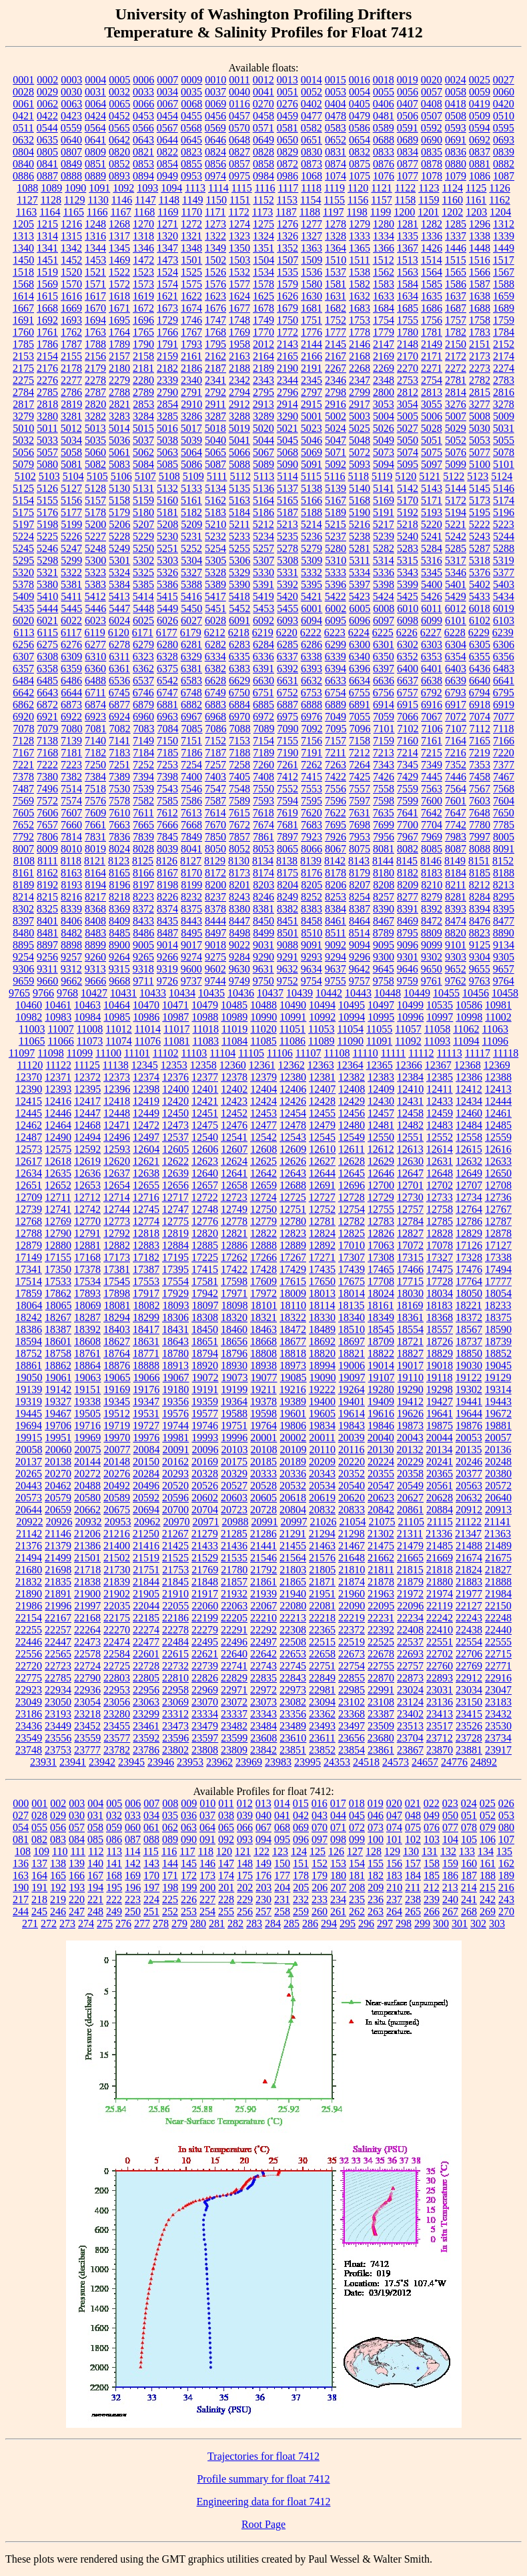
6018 (479, 608)
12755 (381, 1209)
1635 (431, 296)
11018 (205, 1029)
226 (189, 1899)
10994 (351, 1017)
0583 (335, 128)
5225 (47, 536)
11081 (176, 1041)
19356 (175, 1401)
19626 (410, 1413)
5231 (191, 536)
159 (450, 1863)
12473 (175, 1125)
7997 (479, 836)
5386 (167, 584)
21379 (58, 1545)
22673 (351, 1653)
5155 (47, 500)
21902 (116, 1593)
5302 (143, 560)
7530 (119, 788)
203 (263, 1887)
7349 (431, 764)
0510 (503, 115)
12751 (293, 1209)
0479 (359, 115)
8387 (359, 909)
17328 (469, 1257)
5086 (191, 464)
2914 (287, 404)
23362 (322, 1714)
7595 (311, 800)
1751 (311, 320)
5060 (95, 452)
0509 (479, 115)
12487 (28, 1137)
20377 (469, 1473)
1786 (47, 344)
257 (263, 1911)
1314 (47, 236)
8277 (407, 897)
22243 (469, 1617)
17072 (410, 1245)
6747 (167, 692)
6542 (167, 680)
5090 (287, 464)
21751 (146, 1569)
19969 (87, 1437)
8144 (383, 860)
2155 (71, 356)
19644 (469, 1413)
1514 (431, 260)
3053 (383, 404)
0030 (71, 91)
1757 (455, 320)
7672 (239, 824)
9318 (143, 969)
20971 (205, 1521)
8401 (47, 921)
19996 (234, 1437)
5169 (383, 500)
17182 (146, 1257)
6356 (503, 656)
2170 (407, 356)
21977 (469, 1593)
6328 (167, 656)
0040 (239, 91)
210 (394, 1887)
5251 (167, 548)
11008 (90, 1029)
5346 (455, 572)
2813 (431, 392)
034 (151, 1815)
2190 (287, 368)
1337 (455, 236)
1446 (455, 248)
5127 (71, 488)
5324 (119, 572)
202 (245, 1887)
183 (394, 1875)
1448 (479, 248)
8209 (407, 884)
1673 (167, 308)
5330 (263, 572)
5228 (119, 536)
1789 (119, 344)
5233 (239, 536)
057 (77, 1827)
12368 (467, 1065)
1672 (143, 308)
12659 (263, 1185)
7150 (167, 740)
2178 (71, 368)
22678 (381, 1653)
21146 (58, 1533)
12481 (381, 1125)
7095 (336, 728)
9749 (239, 981)
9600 (191, 969)
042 (301, 1815)
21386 (87, 1545)
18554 (410, 1329)
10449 (417, 993)
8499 (263, 933)
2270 (407, 368)
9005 (143, 945)
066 (245, 1827)
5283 (407, 548)
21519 (146, 1557)
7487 (23, 788)
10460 (28, 1005)
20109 (293, 1449)
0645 (191, 140)
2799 (359, 392)
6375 (167, 668)
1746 (191, 320)
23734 (498, 1738)
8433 (143, 921)
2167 (335, 356)
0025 (479, 79)
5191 (383, 512)
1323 (239, 236)
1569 (47, 284)
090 (189, 1839)
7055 (359, 716)
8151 (479, 860)
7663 (119, 824)
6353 (431, 656)
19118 (439, 1377)
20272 (87, 1473)
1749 (263, 320)
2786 (71, 392)
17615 (293, 1281)
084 (77, 1839)
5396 (335, 584)
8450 (263, 921)
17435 (322, 1269)
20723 (234, 1509)
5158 (119, 500)
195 (114, 1887)
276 (123, 1923)
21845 (175, 1581)
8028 (143, 848)
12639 (175, 1173)
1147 (145, 200)
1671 (119, 308)
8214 (23, 897)
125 (318, 1851)
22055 (175, 1605)
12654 (116, 1185)
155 (376, 1863)
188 (488, 1875)
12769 (58, 1221)
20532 (293, 1485)
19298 (439, 1389)
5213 (287, 524)
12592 (87, 1149)
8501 (287, 933)
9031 (263, 945)
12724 (263, 1197)
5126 (47, 488)
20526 (204, 1485)
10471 (175, 1005)
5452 (239, 608)
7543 (167, 788)
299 (422, 1923)
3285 (167, 416)
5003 (359, 416)
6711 (95, 692)
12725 (293, 1197)
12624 (234, 1161)
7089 (264, 728)
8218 (119, 897)
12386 (469, 1077)
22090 (351, 1605)
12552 (439, 1137)
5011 (47, 428)
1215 (47, 224)
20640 (498, 1497)
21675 (498, 1557)
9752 (287, 981)
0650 (287, 140)
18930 (234, 1365)
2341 (215, 380)
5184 (239, 512)
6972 (263, 716)
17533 (58, 1281)
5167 (335, 500)
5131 (143, 488)
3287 (215, 416)
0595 (503, 128)
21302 (381, 1533)
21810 (351, 1569)
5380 (47, 584)
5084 (143, 464)
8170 (191, 872)
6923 (95, 716)
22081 (322, 1605)
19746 (204, 1425)
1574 (167, 284)
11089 (321, 1041)
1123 (428, 188)
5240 (407, 536)
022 (432, 1803)
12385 (439, 1077)
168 (114, 1875)
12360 (232, 1065)
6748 (191, 692)
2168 (359, 356)
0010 (215, 79)
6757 (407, 692)
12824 (322, 1233)
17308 (381, 1257)
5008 (479, 416)
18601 (58, 1341)
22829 (234, 1678)
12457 (381, 1113)
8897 (47, 945)
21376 (28, 1545)
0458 (263, 115)
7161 (431, 740)
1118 (311, 188)
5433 (479, 596)
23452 (87, 1726)
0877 (407, 164)
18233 (497, 1305)
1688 (479, 308)
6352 (407, 656)
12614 (439, 1149)
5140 (359, 488)
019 (376, 1803)
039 (245, 1815)
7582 (143, 800)
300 (441, 1923)
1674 (191, 308)
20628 (439, 1497)
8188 (503, 872)
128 (374, 1851)
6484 (23, 680)
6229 (479, 632)
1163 (26, 212)
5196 (503, 512)
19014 (381, 1365)
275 (105, 1923)
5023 (311, 428)
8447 (239, 921)
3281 (71, 416)
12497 (146, 1137)
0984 (263, 176)
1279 (359, 224)
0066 (143, 103)
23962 (219, 1762)
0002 (47, 79)
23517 (439, 1726)
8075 (359, 848)
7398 (167, 776)
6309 (71, 656)
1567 (503, 272)
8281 (455, 897)
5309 (311, 560)
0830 (311, 152)
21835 (58, 1581)
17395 (175, 1269)
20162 (175, 1461)
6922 (71, 716)
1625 (263, 296)
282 (235, 1923)
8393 (455, 909)
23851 (293, 1750)
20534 (322, 1485)
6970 (239, 716)
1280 (383, 224)
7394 (143, 776)
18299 (146, 1317)
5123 (477, 476)
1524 (167, 272)
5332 (311, 572)
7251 (119, 764)
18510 (351, 1329)
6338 (311, 656)
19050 (29, 1377)
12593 (116, 1149)
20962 (146, 1521)
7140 (95, 740)
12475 (204, 1125)
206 (320, 1887)
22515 (322, 1641)
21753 (175, 1569)
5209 (191, 524)
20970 (176, 1521)
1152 (263, 200)
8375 (191, 909)
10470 (146, 1005)
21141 (497, 1521)
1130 (97, 200)
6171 (142, 632)
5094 (383, 464)
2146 (359, 344)
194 (95, 1887)
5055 (503, 440)
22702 (439, 1653)
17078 (439, 1245)
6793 (455, 692)
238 (413, 1899)
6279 (143, 644)
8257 (383, 897)
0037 (215, 91)
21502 (116, 1557)
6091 (239, 620)
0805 (47, 152)
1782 (455, 332)
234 (338, 1899)
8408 (95, 921)
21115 (440, 1521)
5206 (119, 524)
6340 (359, 656)
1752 (335, 320)
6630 (263, 680)
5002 (335, 416)
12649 (469, 1173)
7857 (239, 836)
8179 (359, 872)
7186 (191, 752)
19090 (323, 1377)
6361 (119, 668)
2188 (239, 368)
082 (39, 1839)
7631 (359, 812)
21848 (204, 1581)
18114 (322, 1305)
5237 (335, 536)
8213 (503, 884)
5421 (311, 596)
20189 (293, 1461)
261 (338, 1911)
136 (21, 1863)
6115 (47, 632)
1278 (335, 224)
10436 (240, 993)
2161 (191, 356)
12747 (175, 1209)
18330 (322, 1317)
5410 (47, 596)
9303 (455, 957)
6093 (287, 620)
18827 (410, 1353)
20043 (410, 1437)
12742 (87, 1209)
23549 (28, 1738)
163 (21, 1875)
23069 (175, 1702)
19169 (116, 1389)
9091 (311, 945)
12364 (350, 1065)
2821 (119, 404)
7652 (23, 824)
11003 (32, 1029)
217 (21, 1899)
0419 (479, 103)
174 (226, 1875)
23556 (58, 1738)
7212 (359, 752)
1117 (288, 188)
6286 (311, 644)
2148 (407, 344)
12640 (204, 1173)
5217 (383, 524)
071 (338, 1827)
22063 (234, 1605)
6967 (191, 716)
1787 (71, 344)
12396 (116, 1089)
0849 (71, 164)
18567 (469, 1329)
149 (263, 1863)
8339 (71, 909)
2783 (503, 380)
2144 (311, 344)
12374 (146, 1077)
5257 (263, 548)
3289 (263, 416)
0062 (47, 103)
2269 (383, 368)
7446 (455, 776)
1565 (455, 272)
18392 (87, 1329)
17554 (175, 1281)
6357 (23, 668)
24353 (337, 1762)
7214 (407, 752)
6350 (383, 656)
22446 (28, 1641)
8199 (191, 884)
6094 (311, 620)
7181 (71, 752)
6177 (166, 632)
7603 (479, 800)
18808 (263, 1353)
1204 (500, 212)
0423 (71, 115)
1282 (431, 224)
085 (95, 1839)
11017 (176, 1029)
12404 (263, 1089)
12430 (381, 1101)
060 (133, 1827)
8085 (431, 848)
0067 (167, 103)
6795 (503, 692)
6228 (455, 632)
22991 (381, 1690)
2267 (335, 368)
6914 (383, 704)
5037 (143, 440)
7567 (479, 788)
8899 (95, 945)
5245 (23, 548)
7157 (335, 740)
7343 (383, 764)
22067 (263, 1605)
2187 (215, 368)
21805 (322, 1569)
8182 (407, 872)
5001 (311, 416)
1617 (95, 296)
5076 (455, 452)
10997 (439, 1017)
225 (170, 1899)
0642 (119, 140)
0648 (239, 140)
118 (205, 1851)
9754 (311, 981)
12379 (263, 1077)
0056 (407, 91)
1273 (215, 224)
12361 (262, 1065)
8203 (263, 884)
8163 (71, 872)
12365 (379, 1065)
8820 (455, 933)
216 (506, 1887)
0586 (359, 128)
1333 (359, 236)
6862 (23, 704)
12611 (351, 1149)
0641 (95, 140)
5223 (503, 524)
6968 (215, 716)
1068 (311, 176)
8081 (383, 848)
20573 (28, 1497)
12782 (351, 1221)
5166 (311, 500)
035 (170, 1815)
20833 (351, 1509)
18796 (234, 1353)
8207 (359, 884)
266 (432, 1911)
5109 (193, 476)
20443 (28, 1485)
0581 (287, 128)
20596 (175, 1497)
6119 (94, 632)
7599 (407, 800)
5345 (431, 572)
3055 (431, 404)
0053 (335, 91)
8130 (238, 860)
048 (413, 1815)
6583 (191, 680)
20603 (234, 1497)
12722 (204, 1197)
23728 (469, 1738)
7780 (479, 824)
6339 (335, 656)
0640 (71, 140)
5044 (263, 440)
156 (394, 1863)
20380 (498, 1473)
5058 (71, 452)
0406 (383, 103)
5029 (455, 428)
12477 (263, 1125)
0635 (47, 140)
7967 (407, 836)
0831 (335, 152)
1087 (503, 176)
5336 (383, 572)
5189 (335, 512)
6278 (119, 644)
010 (207, 1803)
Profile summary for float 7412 (263, 2479)
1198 (356, 212)
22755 (381, 1665)
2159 (167, 356)
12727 (322, 1197)
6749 (215, 692)
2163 (239, 356)
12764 (469, 1209)
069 (301, 1827)
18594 (28, 1341)
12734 (469, 1197)
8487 (167, 933)
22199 (204, 1617)
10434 (182, 993)
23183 (498, 1702)
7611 (143, 812)
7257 (215, 764)
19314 (498, 1389)
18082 (146, 1305)
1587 (479, 284)
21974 (439, 1593)
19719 (116, 1425)
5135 (239, 488)
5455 (287, 608)
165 (58, 1875)
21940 (293, 1593)
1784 (503, 332)
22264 (87, 1629)
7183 (119, 752)
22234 (410, 1617)
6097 (383, 620)
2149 (431, 344)
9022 (239, 945)
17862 (58, 1293)
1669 (71, 308)
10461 (58, 1005)
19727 (146, 1425)
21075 (381, 1521)
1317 (119, 236)
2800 (383, 392)
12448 (116, 1113)
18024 (381, 1293)
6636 (383, 680)
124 (299, 1851)
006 (133, 1803)
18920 (204, 1365)
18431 (175, 1329)
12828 (439, 1233)
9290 (263, 957)
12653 (87, 1185)
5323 (95, 572)
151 (301, 1863)
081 (21, 1839)
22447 (58, 1641)
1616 (71, 296)
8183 (431, 872)
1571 (95, 284)
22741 (234, 1665)
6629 (239, 680)
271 (30, 1923)
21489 (498, 1545)
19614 (351, 1413)
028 (39, 1815)
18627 (116, 1341)
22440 (498, 1629)
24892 (483, 1762)
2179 (95, 368)
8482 (71, 933)
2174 (503, 356)
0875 (359, 164)
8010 (71, 848)
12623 (204, 1161)
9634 (311, 969)
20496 (146, 1485)
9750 (263, 981)
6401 (431, 668)
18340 (351, 1317)
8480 (23, 933)
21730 (116, 1569)
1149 (192, 200)
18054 (498, 1293)
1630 (311, 296)
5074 (407, 452)
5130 (119, 488)
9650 (431, 969)
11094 (466, 1041)
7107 (456, 728)
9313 (95, 969)
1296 (479, 224)
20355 (381, 1473)
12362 (291, 1065)
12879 (28, 1245)
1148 (169, 200)
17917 (146, 1293)
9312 (71, 969)
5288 (503, 548)
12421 (204, 1101)
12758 (439, 1209)
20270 (58, 1473)
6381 (191, 668)
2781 (455, 380)
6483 (503, 668)
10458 (505, 993)
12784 (410, 1221)
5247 (71, 548)
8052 (239, 848)
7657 (47, 824)
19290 (410, 1389)
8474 (455, 921)
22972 (263, 1690)
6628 (215, 680)
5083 (119, 464)
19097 (352, 1377)
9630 (239, 969)
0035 (191, 91)
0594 (479, 128)
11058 (437, 1029)
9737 (191, 981)
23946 (160, 1762)
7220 (503, 752)
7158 (359, 740)
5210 (215, 524)
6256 (23, 644)
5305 (215, 560)
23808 (204, 1750)
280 (198, 1923)
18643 (175, 1341)
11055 (379, 1029)
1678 (263, 308)
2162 (215, 356)
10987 (175, 1017)
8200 (215, 884)
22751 (322, 1665)
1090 (75, 188)
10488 (263, 1005)
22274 (146, 1629)
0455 (191, 115)
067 (263, 1827)
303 (497, 1923)
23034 (469, 1690)
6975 (287, 716)
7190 (287, 752)
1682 (335, 308)
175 (245, 1875)
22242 (439, 1617)
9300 (383, 957)
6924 (119, 716)
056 (58, 1827)
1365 (359, 248)
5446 (95, 608)
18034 (439, 1293)
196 (133, 1887)
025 (488, 1803)
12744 (116, 1209)
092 (226, 1839)
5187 (287, 512)
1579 (287, 284)
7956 (383, 836)
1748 (239, 320)
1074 (335, 176)
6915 (407, 704)
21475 (381, 1545)
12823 (293, 1233)
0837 (479, 152)
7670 (215, 824)
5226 (71, 536)
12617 (28, 1161)
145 (189, 1863)
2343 (263, 380)
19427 (439, 1401)
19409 (381, 1401)
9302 (431, 957)
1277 (311, 224)
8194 (95, 884)
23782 (116, 1750)
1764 (119, 332)
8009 (47, 848)
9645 (383, 969)
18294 (116, 1317)
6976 (311, 716)
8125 (142, 860)
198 (170, 1887)
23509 (381, 1726)
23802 (175, 1750)
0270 (263, 103)
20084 (146, 1449)
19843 (351, 1425)
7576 (95, 800)
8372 (143, 909)
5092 (335, 464)
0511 (23, 128)
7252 (143, 764)
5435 (23, 608)
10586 (469, 1005)
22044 (146, 1605)
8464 (359, 921)
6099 (431, 620)
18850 (469, 1353)
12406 (293, 1089)
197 (151, 1887)
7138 (47, 740)
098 (338, 1839)
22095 (381, 1605)
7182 (95, 752)
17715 (410, 1281)
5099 (455, 464)
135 (504, 1851)
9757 (359, 981)
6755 (359, 692)
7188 (239, 752)
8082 (407, 848)
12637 (116, 1173)
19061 (58, 1377)
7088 (240, 728)
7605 (23, 812)
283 (254, 1923)
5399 (407, 584)
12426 (293, 1101)
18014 (351, 1293)
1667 (23, 308)
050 (450, 1815)
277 (142, 1923)
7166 (503, 740)
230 (263, 1899)
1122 (405, 188)
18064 (29, 1305)
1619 (143, 296)
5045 (287, 440)
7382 (71, 776)
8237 (215, 897)
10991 (293, 1017)
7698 (359, 824)
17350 (58, 1269)
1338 (479, 236)
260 (320, 1911)
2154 (47, 356)
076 (432, 1827)
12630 (410, 1161)
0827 (239, 152)
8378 (215, 909)
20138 (58, 1461)
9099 (431, 945)
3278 (503, 404)
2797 (311, 392)
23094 (322, 1702)
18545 (381, 1329)
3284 (143, 416)
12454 (293, 1113)
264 (394, 1911)
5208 (167, 524)
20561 (439, 1485)
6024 (119, 620)
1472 (143, 260)
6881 (167, 704)
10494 (322, 1005)
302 (478, 1923)
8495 (191, 933)
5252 (191, 548)
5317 (455, 560)
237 (394, 1899)
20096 (205, 1449)
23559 (87, 1738)
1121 (381, 188)
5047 (335, 440)
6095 (335, 620)
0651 (311, 140)
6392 (287, 668)
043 (320, 1815)
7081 (96, 728)
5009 (503, 416)
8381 (263, 909)
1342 (71, 248)
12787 (498, 1221)
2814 (455, 392)
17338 (498, 1257)
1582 (359, 284)
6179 (190, 632)
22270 (116, 1629)
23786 (146, 1750)
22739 (204, 1665)
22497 (263, 1641)
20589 (116, 1497)
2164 (263, 356)
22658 (322, 1653)
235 (357, 1899)
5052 (455, 440)
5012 (71, 428)
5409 (23, 596)
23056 (116, 1702)
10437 (270, 993)
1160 (452, 200)
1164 (49, 212)
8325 (47, 909)
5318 (479, 560)
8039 (167, 848)
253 (189, 1911)
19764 (263, 1425)
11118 (505, 1053)
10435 (211, 993)
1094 (171, 188)
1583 (383, 284)
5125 (23, 488)
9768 (67, 993)
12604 (146, 1149)
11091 (379, 1041)
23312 (175, 1714)
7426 (383, 776)
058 (95, 1827)
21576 (322, 1557)
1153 (287, 200)
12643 (293, 1173)
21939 (263, 1593)
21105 (411, 1521)
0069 (215, 103)
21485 (439, 1545)
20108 (264, 1449)
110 (59, 1851)
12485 (498, 1125)
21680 (28, 1569)
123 (280, 1851)
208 (357, 1887)
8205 (311, 884)
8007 (23, 848)
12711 (58, 1197)
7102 (408, 728)
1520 (71, 272)
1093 (147, 188)
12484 (469, 1125)
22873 (410, 1678)
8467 (383, 921)
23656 (351, 1738)
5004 (383, 416)
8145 (407, 860)
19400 (322, 1401)
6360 (95, 668)
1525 (191, 272)
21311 (410, 1533)
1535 (287, 272)
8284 (479, 897)
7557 (359, 788)
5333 (335, 572)
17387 (146, 1269)
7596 (335, 800)
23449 (58, 1726)
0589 (383, 128)
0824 (215, 152)
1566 (479, 272)
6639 (455, 680)
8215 (47, 897)
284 (273, 1923)
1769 (239, 332)
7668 (191, 824)
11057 (408, 1029)
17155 (58, 1257)
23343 (263, 1714)
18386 (28, 1329)
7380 (47, 776)
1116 (265, 188)
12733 (439, 1197)
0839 (503, 152)
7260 (263, 764)
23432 (498, 1714)
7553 (311, 788)
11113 (449, 1053)
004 (95, 1803)
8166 (143, 872)
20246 (469, 1461)
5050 (407, 440)
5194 (455, 512)
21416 (146, 1545)
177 (282, 1875)
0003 (71, 79)
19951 (58, 1437)
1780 (407, 332)
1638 (479, 296)
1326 (287, 236)
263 (376, 1911)
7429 (407, 776)
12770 (87, 1221)
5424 (383, 596)
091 (207, 1839)
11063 (495, 1029)
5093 (359, 464)
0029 (47, 91)
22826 (204, 1678)
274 (86, 1923)
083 (58, 1839)
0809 (95, 152)
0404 (335, 103)
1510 (335, 260)
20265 (28, 1473)
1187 (286, 212)
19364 (234, 1401)
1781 (431, 332)
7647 (455, 812)
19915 (28, 1437)
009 (189, 1803)
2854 (167, 404)
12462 (28, 1125)
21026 (323, 1521)
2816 (503, 392)
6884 (239, 704)
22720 (28, 1665)
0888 (71, 176)
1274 (239, 224)
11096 (495, 1041)
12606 (204, 1149)
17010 (351, 1245)
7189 (263, 752)
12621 (146, 1161)
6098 (407, 620)
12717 (175, 1197)
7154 (263, 740)
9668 (119, 981)
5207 (143, 524)
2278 (95, 380)
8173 (239, 872)
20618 (293, 1497)
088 (151, 1839)
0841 (47, 164)
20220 (351, 1461)
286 (310, 1923)
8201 (239, 884)
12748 (204, 1209)
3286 (191, 416)
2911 (215, 404)
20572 (498, 1485)
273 (67, 1923)
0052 (311, 91)
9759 (407, 981)
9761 (431, 981)
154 (357, 1863)
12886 (234, 1245)
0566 (143, 128)
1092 (123, 188)
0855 (191, 164)
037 (207, 1815)
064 (207, 1827)
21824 (469, 1569)
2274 (503, 368)
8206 (335, 884)
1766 (167, 332)
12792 (116, 1233)
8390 (383, 909)
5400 (431, 584)
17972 (263, 1293)
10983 (58, 1017)
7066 (407, 716)
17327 (439, 1257)
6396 (359, 668)
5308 (287, 560)
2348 (383, 380)
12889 (293, 1245)
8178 (335, 872)
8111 (47, 860)
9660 (47, 981)
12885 (204, 1245)
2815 (479, 392)
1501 (191, 260)
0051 (287, 91)
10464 (116, 1005)
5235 (287, 536)
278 (161, 1923)
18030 (410, 1293)
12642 (263, 1173)
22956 (146, 1690)
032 (114, 1815)
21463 (322, 1545)
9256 (47, 957)
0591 (407, 128)
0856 (215, 164)
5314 (383, 560)
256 (245, 1911)
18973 (293, 1365)
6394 (335, 668)
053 (506, 1815)
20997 (293, 1521)
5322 (71, 572)
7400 (191, 776)
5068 (287, 452)
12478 (293, 1125)
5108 (169, 476)
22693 (410, 1653)
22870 (381, 1678)
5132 (167, 488)
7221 (23, 764)
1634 (407, 296)
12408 (351, 1089)
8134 (263, 860)
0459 (287, 115)
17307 (351, 1257)
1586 (455, 284)
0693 (503, 140)
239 (432, 1899)
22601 (146, 1653)
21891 (58, 1593)
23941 (72, 1762)
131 (430, 1851)
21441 (263, 1545)
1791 (167, 344)
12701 (410, 1185)
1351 (263, 248)
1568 (23, 284)
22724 (87, 1665)
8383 (311, 909)
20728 (263, 1509)
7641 (407, 812)
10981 (498, 1005)
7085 (192, 728)
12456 (351, 1113)
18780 (175, 1353)
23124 (410, 1702)
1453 (95, 260)
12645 (351, 1173)
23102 (351, 1702)
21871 (322, 1581)
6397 (383, 668)
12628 (351, 1161)
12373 (116, 1077)
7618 (263, 812)
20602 (204, 1497)
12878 (498, 1233)
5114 (287, 476)
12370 (28, 1077)
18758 (58, 1353)
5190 (359, 512)
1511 (359, 260)
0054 (359, 91)
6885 (263, 704)
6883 (215, 704)
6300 (359, 644)
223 (133, 1899)
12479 (322, 1125)
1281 (407, 224)
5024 (335, 428)
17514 (28, 1281)
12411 (439, 1089)
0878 (431, 164)
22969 (204, 1690)
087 (133, 1839)
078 (469, 1827)
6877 (119, 704)
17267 (293, 1257)
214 (469, 1887)
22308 (293, 1629)
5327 (191, 572)
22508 (293, 1641)
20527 (234, 1485)
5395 (311, 584)
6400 (407, 668)
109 (41, 1851)
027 (21, 1815)
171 (170, 1875)
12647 (410, 1173)
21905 (146, 1593)
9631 (263, 969)
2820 (95, 404)
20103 (234, 1449)
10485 (234, 1005)
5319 (503, 560)
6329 (191, 656)
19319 (28, 1401)
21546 (263, 1557)
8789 (383, 933)
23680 (381, 1738)
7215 (431, 752)
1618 (119, 296)
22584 (116, 1653)
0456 (215, 115)
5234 (263, 536)
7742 (455, 824)
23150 (469, 1702)
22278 (175, 1629)
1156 (358, 200)
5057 (47, 452)
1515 (455, 260)
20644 (28, 1509)
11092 (408, 1041)
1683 (359, 308)
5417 (215, 596)
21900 (87, 1593)
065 (226, 1827)
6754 (335, 692)
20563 (469, 1485)
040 (263, 1815)
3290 (287, 416)
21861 (263, 1581)
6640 (479, 680)
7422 (335, 776)
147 (226, 1863)
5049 (383, 440)
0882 (503, 164)
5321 (47, 572)
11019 (234, 1029)
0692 (479, 140)
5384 (119, 584)
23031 (439, 1690)
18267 (58, 1317)
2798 (335, 392)
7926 (335, 836)
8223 (143, 897)
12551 (410, 1137)
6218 (238, 632)
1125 (476, 188)
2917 (359, 404)
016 (320, 1803)
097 (320, 1839)
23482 (234, 1726)
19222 (322, 1389)
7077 (503, 716)
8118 (71, 860)
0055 (383, 91)
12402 (234, 1089)
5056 (23, 452)
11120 (30, 1065)
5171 (431, 500)
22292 (263, 1629)
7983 (455, 836)
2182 (167, 368)
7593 (263, 800)
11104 (222, 1053)
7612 (167, 812)
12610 (322, 1149)
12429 (351, 1101)
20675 (116, 1509)
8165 (119, 872)
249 (114, 1911)
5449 (167, 608)
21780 (234, 1569)
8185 (479, 872)
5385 (143, 584)
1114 (218, 188)
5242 (455, 536)
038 (226, 1815)
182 (376, 1875)
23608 (263, 1738)
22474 (116, 1641)
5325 (143, 572)
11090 (351, 1041)
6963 (167, 716)
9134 (503, 945)
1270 (143, 224)
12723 (234, 1197)
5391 (263, 584)
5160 (167, 500)
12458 (410, 1113)
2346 (335, 380)
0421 (23, 115)
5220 (431, 524)
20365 (439, 1473)
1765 (143, 332)
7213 (383, 752)
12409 (381, 1089)
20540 (351, 1485)
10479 (204, 1005)
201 (226, 1887)
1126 (499, 188)
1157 (381, 200)
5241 (431, 536)
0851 (95, 164)
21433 (204, 1545)
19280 (381, 1389)
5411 (71, 596)
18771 (146, 1353)
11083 (205, 1041)
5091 (311, 464)
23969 (248, 1762)
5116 (334, 476)
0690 (431, 140)
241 (469, 1899)
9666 (95, 981)
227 (207, 1899)
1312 (503, 224)
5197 (23, 524)
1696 (143, 320)
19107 (381, 1377)
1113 (195, 188)
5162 (215, 500)
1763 (95, 332)
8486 (143, 933)
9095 (383, 945)
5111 (217, 476)
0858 (263, 164)
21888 (498, 1581)
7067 (431, 716)
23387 (381, 1714)
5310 (335, 560)
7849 (191, 836)
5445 (71, 608)
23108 (381, 1702)
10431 (123, 993)
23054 (87, 1702)
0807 (71, 152)
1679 (287, 308)
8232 (191, 897)
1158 (405, 200)
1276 (287, 224)
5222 (479, 524)
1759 (503, 320)
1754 (383, 320)
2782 (479, 380)
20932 (88, 1521)
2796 (287, 392)
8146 (431, 860)
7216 (455, 752)
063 (189, 1827)
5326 (167, 572)
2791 (191, 392)
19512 (116, 1413)
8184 (455, 872)
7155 (287, 740)
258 (282, 1911)
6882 (191, 704)
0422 (47, 115)
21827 (498, 1569)
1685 (407, 308)
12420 (175, 1101)
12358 (203, 1065)
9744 (215, 981)
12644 (322, 1173)
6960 (143, 716)
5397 (359, 584)
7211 (335, 752)
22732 (175, 1665)
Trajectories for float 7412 (263, 2456)
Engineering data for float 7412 (264, 2501)
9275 (215, 957)
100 (376, 1839)
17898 (116, 1293)
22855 (351, 1678)
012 (245, 1803)
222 (114, 1899)
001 (39, 1803)
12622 (175, 1161)
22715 (498, 1653)
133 (467, 1851)
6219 (263, 632)
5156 (71, 500)
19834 (322, 1425)
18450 (204, 1329)
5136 (263, 488)
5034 (71, 440)
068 (282, 1827)
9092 (335, 945)
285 (292, 1923)
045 (357, 1815)
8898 (71, 945)
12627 (322, 1161)
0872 (287, 164)
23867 (410, 1750)
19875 (439, 1425)
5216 (359, 524)
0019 (407, 79)
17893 (87, 1293)
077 (450, 1827)
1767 (191, 332)
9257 (71, 957)
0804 (23, 152)
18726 (439, 1341)
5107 (145, 476)
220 (77, 1899)
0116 (239, 103)
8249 (287, 897)
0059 (479, 91)
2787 (95, 392)
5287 (479, 548)
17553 (146, 1281)
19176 (146, 1389)
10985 (116, 1017)
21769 (204, 1569)
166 (77, 1875)
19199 (234, 1389)
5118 (358, 476)
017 (338, 1803)
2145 (335, 344)
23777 (87, 1750)
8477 (503, 921)
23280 (116, 1714)
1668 (47, 308)
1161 (476, 200)
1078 (431, 176)
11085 (263, 1041)
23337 (234, 1714)
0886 (23, 176)
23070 (204, 1702)
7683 (311, 824)
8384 (335, 909)
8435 (167, 921)
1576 (215, 284)
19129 (497, 1377)
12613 (410, 1149)
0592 (431, 128)
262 (357, 1911)
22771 (498, 1665)
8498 (239, 933)
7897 (287, 836)
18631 (146, 1341)
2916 (335, 404)
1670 (95, 308)
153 (338, 1863)
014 (282, 1803)
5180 (143, 512)
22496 (234, 1641)
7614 (215, 812)
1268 (119, 224)
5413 (119, 596)
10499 (410, 1005)
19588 (234, 1413)
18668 (263, 1341)
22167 (58, 1617)
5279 (311, 548)
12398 (146, 1089)
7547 (215, 788)
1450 (23, 260)
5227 (95, 536)
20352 (351, 1473)
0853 (143, 164)
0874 (335, 164)
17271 (322, 1257)
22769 (469, 1665)
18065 (58, 1305)
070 (320, 1827)
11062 (466, 1029)
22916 (498, 1678)
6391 (263, 668)
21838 (87, 1581)
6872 (47, 704)
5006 (431, 416)
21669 (439, 1557)
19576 (175, 1413)
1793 (191, 344)
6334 (215, 656)
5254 (215, 548)
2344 (287, 380)
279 (179, 1923)
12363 (321, 1065)
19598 (263, 1413)
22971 (234, 1690)
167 (95, 1875)
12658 (234, 1185)
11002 (498, 1017)
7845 (167, 836)
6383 (239, 668)
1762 (71, 332)
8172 (215, 872)
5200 (95, 524)
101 (394, 1839)
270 (506, 1911)
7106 (432, 728)
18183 (439, 1305)
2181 (143, 368)
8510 (311, 933)
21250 (146, 1533)
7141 (119, 740)
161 (488, 1863)
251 (151, 1911)
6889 (335, 704)
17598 (234, 1281)
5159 (143, 500)
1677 (239, 308)
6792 (431, 692)
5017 (191, 428)
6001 (311, 608)
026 (506, 1803)
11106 (280, 1053)
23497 (351, 1726)
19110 (411, 1377)
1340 (23, 248)
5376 (479, 572)
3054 (407, 404)
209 (376, 1887)
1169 (167, 212)
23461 (146, 1726)
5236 (311, 536)
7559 (407, 788)
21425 (175, 1545)
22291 (234, 1629)
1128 (51, 200)
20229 (410, 1461)
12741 (58, 1209)
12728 (351, 1197)
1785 (23, 344)
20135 (468, 1449)
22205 (234, 1617)
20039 (351, 1437)
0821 (143, 152)
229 (245, 1899)
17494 (498, 1269)
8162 (47, 872)
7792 (23, 836)
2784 (23, 392)
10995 (381, 1017)
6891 (359, 704)
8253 (335, 897)
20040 (381, 1437)
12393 (58, 1089)
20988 (234, 1521)
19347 (146, 1401)
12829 (469, 1233)
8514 (359, 933)
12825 (351, 1233)
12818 (146, 1233)
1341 (47, 248)
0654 (359, 140)
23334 (204, 1714)
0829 (287, 152)
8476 (479, 921)
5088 (239, 464)
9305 (503, 957)
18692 (322, 1341)
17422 (234, 1269)
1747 (215, 320)
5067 (263, 452)
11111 (393, 1053)
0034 (167, 91)
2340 (191, 380)
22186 (175, 1617)
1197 (333, 212)
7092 (312, 728)
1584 (407, 284)
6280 (167, 644)
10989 (234, 1017)
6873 (71, 704)
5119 (382, 476)
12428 (322, 1101)
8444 (215, 921)
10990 (263, 1017)
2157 (119, 356)
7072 (455, 716)
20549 (410, 1485)
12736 (498, 1197)
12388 (498, 1077)
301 (460, 1923)
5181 (167, 512)
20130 (380, 1449)
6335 (239, 656)
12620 (116, 1161)
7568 (503, 788)
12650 (498, 1173)
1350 (239, 248)
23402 (410, 1714)
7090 (288, 728)
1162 (499, 200)
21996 (58, 1605)
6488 (95, 680)
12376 (175, 1077)
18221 (468, 1305)
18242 (28, 1317)
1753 (359, 320)
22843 (293, 1678)
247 (77, 1911)
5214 (311, 524)
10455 (446, 993)
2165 (287, 356)
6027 (191, 620)
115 (150, 1851)
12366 (409, 1065)
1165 (73, 212)
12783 (381, 1221)
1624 (239, 296)
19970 (116, 1437)
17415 (204, 1269)
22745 (293, 1665)
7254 (191, 764)
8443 (191, 921)
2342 (239, 380)
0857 (239, 164)
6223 (335, 632)
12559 (498, 1137)
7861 (263, 836)
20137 (28, 1461)
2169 (383, 356)
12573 (28, 1149)
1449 (503, 248)
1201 (428, 212)
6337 (287, 656)
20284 (146, 1473)
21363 (497, 1533)
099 (357, 1839)
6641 (503, 680)
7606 (47, 812)
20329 (234, 1473)
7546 (191, 788)
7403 (215, 776)
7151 (191, 740)
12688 (293, 1185)
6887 (287, 704)
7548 (239, 788)
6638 (431, 680)
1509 (311, 260)
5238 (359, 536)
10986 (146, 1017)
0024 (455, 79)
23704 (410, 1738)
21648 (351, 1557)
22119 (439, 1605)
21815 (410, 1569)
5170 (407, 500)
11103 (194, 1053)
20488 (87, 1485)
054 (21, 1827)
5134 (215, 488)
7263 (335, 764)
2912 (239, 404)
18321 (263, 1317)
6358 (47, 668)
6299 (335, 644)
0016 (359, 79)
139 (77, 1863)
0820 (119, 152)
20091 (176, 1449)
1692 (47, 320)
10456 (475, 993)
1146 (121, 200)
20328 (204, 1473)
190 (21, 1887)
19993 (204, 1437)
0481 (383, 115)
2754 (431, 380)
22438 (469, 1629)
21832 (28, 1581)
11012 (118, 1029)
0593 (455, 128)
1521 (95, 272)
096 (301, 1839)
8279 (431, 897)
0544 (47, 128)
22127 (469, 1605)
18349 (381, 1317)
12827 (410, 1233)
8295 (503, 897)
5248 (95, 548)
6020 (23, 620)
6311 (119, 656)
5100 (479, 464)
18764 (116, 1353)
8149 (455, 860)
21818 (439, 1569)
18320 (234, 1317)
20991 (264, 1521)
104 (450, 1839)
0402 (311, 103)
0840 (23, 164)
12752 (322, 1209)
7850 (215, 836)
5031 (503, 428)
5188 (311, 512)
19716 (87, 1425)
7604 (503, 800)
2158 (143, 356)
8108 (24, 860)
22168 (87, 1617)
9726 (167, 981)
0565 (119, 128)
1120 (358, 188)
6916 (431, 704)
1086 (479, 176)
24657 (425, 1762)
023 (450, 1803)
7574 (71, 800)
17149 (28, 1257)
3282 (95, 416)
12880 (58, 1245)
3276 (455, 404)
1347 (167, 248)
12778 (234, 1221)
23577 (116, 1738)
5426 (431, 596)
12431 (410, 1101)
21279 (204, 1533)
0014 (311, 79)
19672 (498, 1413)
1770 (263, 332)
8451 (287, 921)
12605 (175, 1149)
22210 (263, 1617)
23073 (263, 1702)
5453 (263, 608)
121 (243, 1851)
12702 (439, 1185)
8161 (23, 872)
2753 (407, 380)
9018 (215, 945)
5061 (119, 452)
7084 (168, 728)
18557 (439, 1329)
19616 (381, 1413)
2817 (23, 404)
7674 (263, 824)
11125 (87, 1065)
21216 (116, 1533)
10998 (469, 1017)
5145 (479, 488)
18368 (439, 1317)
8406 (71, 921)
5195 (479, 512)
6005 (359, 608)
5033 (47, 440)
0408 (431, 103)
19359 (204, 1401)
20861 (410, 1509)
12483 (439, 1125)
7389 (119, 776)
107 (506, 1839)
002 (58, 1803)
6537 (143, 680)
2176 (47, 368)
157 (413, 1863)
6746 (143, 692)
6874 (95, 704)
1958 (239, 344)
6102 (479, 620)
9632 (287, 969)
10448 (387, 993)
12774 (146, 1221)
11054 (351, 1029)
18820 (322, 1353)
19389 (293, 1401)
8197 (143, 884)
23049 (28, 1702)
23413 (439, 1714)
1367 (407, 248)
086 (114, 1839)
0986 (287, 176)
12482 (410, 1125)
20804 (293, 1509)
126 (336, 1851)
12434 (469, 1101)
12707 (469, 1185)
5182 (191, 512)
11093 (437, 1041)
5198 (47, 524)
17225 (204, 1257)
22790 (87, 1678)
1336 (431, 236)
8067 (335, 848)
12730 (410, 1197)
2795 (263, 392)
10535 (439, 1005)
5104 (73, 476)
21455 (293, 1545)
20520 (175, 1485)
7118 (503, 728)
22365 (322, 1629)
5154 (23, 500)
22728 (146, 1665)
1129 (74, 200)
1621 (167, 296)
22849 (322, 1678)
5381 (71, 584)
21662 (381, 1557)
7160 (407, 740)
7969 (431, 836)
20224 (381, 1461)
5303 (167, 560)
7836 (119, 836)
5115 (311, 476)
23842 (263, 1750)
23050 (58, 1702)
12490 (58, 1137)
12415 (28, 1101)
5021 (287, 428)
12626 (293, 1161)
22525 (381, 1641)
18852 (498, 1353)
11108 (337, 1053)
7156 (311, 740)
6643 (47, 692)
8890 (503, 933)
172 (189, 1875)
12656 (175, 1185)
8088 (479, 848)
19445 (28, 1413)
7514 (71, 788)
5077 (479, 452)
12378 (234, 1077)
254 (207, 1911)
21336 (439, 1533)
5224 (23, 536)
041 (282, 1815)
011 (225, 1803)
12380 (293, 1077)
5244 (503, 536)
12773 (116, 1221)
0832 (359, 152)
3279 (23, 416)
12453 (263, 1113)
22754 (351, 1665)
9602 (215, 969)
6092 (263, 620)
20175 (234, 1461)
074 (394, 1827)
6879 (143, 704)
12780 (293, 1221)
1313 (23, 236)
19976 (146, 1437)
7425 (359, 776)
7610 (119, 812)
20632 (469, 1497)
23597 (204, 1738)
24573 (395, 1762)
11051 (293, 1029)
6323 (143, 656)
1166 (97, 212)
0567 (167, 128)
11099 (80, 1053)
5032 (23, 440)
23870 (439, 1750)
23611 (322, 1738)
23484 (263, 1726)
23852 (322, 1750)
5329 (239, 572)
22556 (28, 1653)
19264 (351, 1389)
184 (413, 1875)
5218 (407, 524)
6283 (239, 644)
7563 (431, 788)
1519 (47, 272)
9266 (167, 957)
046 (376, 1815)
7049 (335, 716)
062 (170, 1827)
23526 (469, 1726)
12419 (146, 1101)
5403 (503, 584)
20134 (439, 1449)
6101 (455, 620)
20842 (381, 1509)
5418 (239, 596)
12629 (381, 1161)
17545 (116, 1281)
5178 (95, 512)
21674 (469, 1557)
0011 (239, 79)
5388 (191, 584)
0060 (503, 91)
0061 (23, 103)
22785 (58, 1678)
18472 (293, 1329)
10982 (28, 1017)
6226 (407, 632)
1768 (215, 332)
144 (170, 1863)
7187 (215, 752)
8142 (335, 860)
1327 (311, 236)
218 (39, 1899)
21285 (234, 1533)
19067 (176, 1377)
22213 (293, 1617)
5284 (431, 548)
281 (217, 1923)
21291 (293, 1533)
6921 (47, 716)
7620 (311, 812)
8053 (263, 848)
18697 (351, 1341)
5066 (239, 452)
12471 (116, 1125)
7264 (359, 764)
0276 (287, 103)
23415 (469, 1714)
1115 (241, 188)
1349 (215, 248)
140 (95, 1863)
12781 (322, 1221)
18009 (293, 1293)
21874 (351, 1581)
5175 (23, 512)
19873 (410, 1425)
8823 (479, 933)
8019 (95, 848)
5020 (263, 428)
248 (95, 1911)
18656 (234, 1341)
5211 (239, 524)
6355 (479, 656)
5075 (431, 452)
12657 (204, 1185)
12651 (28, 1185)
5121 (429, 476)
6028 (215, 620)
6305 (479, 644)
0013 (287, 79)
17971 (234, 1293)
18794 (204, 1353)
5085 (167, 464)
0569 (215, 128)
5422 (335, 596)
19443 (498, 1401)
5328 (215, 572)
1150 (215, 200)
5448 (143, 608)
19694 (28, 1425)
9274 (191, 957)
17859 (28, 1293)
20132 (409, 1449)
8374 (167, 909)
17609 (263, 1281)
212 (432, 1887)
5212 (263, 524)
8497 (215, 933)
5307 (263, 560)
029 (58, 1815)
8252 (311, 897)
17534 (87, 1281)
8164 (95, 872)
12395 (87, 1089)
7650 (503, 812)
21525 (175, 1557)
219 (58, 1899)
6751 (263, 692)
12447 (87, 1113)
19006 (351, 1365)
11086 (293, 1041)
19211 (263, 1389)
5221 (455, 524)
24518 (366, 1762)
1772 (287, 332)
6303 (431, 644)
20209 (322, 1461)
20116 (351, 1449)
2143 (287, 344)
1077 (407, 176)
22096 (410, 1605)
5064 (191, 452)
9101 (455, 945)
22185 (146, 1617)
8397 (23, 921)
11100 (108, 1053)
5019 (239, 428)
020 (394, 1803)
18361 (410, 1317)
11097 (22, 1053)
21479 (410, 1545)
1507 (287, 260)
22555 (498, 1641)
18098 (234, 1305)
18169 (409, 1305)
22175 (116, 1617)
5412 (95, 596)
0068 (191, 103)
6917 (455, 704)
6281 (191, 644)
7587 (215, 800)
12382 (351, 1077)
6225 (383, 632)
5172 (455, 500)
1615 (47, 296)
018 (357, 1803)
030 (77, 1815)
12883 (146, 1245)
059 (114, 1827)
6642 (23, 692)
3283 (119, 416)
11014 (148, 1029)
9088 (287, 945)
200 (207, 1887)
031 (95, 1815)
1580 (311, 284)
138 (58, 1863)
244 (21, 1911)
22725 (116, 1665)
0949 (167, 176)
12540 (204, 1137)
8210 (431, 884)
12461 (498, 1113)
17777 (498, 1281)
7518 (95, 788)
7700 (407, 824)
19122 (468, 1377)
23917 (498, 1750)
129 (392, 1851)
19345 (116, 1401)
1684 (383, 308)
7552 (287, 788)
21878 (381, 1581)
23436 (28, 1726)
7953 (359, 836)
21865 (293, 1581)
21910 (175, 1593)
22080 (293, 1605)
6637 (407, 680)
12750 (263, 1209)
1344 (95, 248)
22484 (175, 1641)
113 (114, 1851)
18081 (117, 1305)
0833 (383, 152)
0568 (191, 128)
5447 (119, 608)
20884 (439, 1509)
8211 (455, 884)
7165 (479, 740)
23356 (293, 1714)
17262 (234, 1257)
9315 (119, 969)
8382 (287, 909)
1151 (239, 200)
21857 (234, 1581)
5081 (71, 464)
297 (385, 1923)
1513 (407, 260)
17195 (175, 1257)
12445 (28, 1113)
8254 (359, 897)
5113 (263, 476)
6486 (71, 680)
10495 (351, 1005)
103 (432, 1839)
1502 (215, 260)
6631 (287, 680)
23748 (28, 1750)
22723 (58, 1665)
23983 (278, 1762)
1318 (143, 236)
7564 (455, 788)
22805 (146, 1678)
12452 (234, 1113)
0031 (95, 91)
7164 (455, 740)
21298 (351, 1533)
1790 (143, 344)
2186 (191, 368)
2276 (47, 380)
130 (411, 1851)
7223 (71, 764)
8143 (359, 860)
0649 (263, 140)
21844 (146, 1581)
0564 (95, 128)
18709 (381, 1341)
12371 (58, 1077)
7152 (215, 740)
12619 (87, 1161)
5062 (143, 452)
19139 (28, 1389)
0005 (119, 79)
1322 (215, 236)
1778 (359, 332)
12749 (234, 1209)
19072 (205, 1377)
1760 (23, 332)
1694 (95, 320)
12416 (58, 1101)
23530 (498, 1726)
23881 (469, 1750)
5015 (143, 428)
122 (261, 1851)
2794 (239, 392)
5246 (47, 548)
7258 (239, 764)
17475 (439, 1269)
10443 (358, 993)
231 (282, 1899)
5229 (143, 536)
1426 (431, 248)
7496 (47, 788)
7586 (191, 800)
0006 (143, 79)
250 (133, 1911)
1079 (455, 176)
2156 (95, 356)
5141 (383, 488)
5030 (479, 428)
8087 (455, 848)
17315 (410, 1257)
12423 (234, 1101)
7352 (455, 764)
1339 (503, 236)
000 (21, 1803)
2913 (263, 404)
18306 (175, 1317)
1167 (120, 212)
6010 (407, 608)
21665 (410, 1557)
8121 (94, 860)
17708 (381, 1281)
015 (301, 1803)
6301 (383, 644)
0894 (143, 176)
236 (376, 1899)
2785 (47, 392)
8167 (167, 872)
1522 (119, 272)
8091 (503, 848)
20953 (117, 1521)
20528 (263, 1485)
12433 (439, 1101)
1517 (503, 260)
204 (282, 1887)
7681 (287, 824)
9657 (503, 969)
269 (488, 1911)
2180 (119, 368)
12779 (263, 1221)
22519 (351, 1641)
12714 (116, 1197)
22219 (351, 1617)
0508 (455, 115)
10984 (87, 1017)
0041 (263, 91)
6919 (503, 704)
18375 (498, 1317)
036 (189, 1815)
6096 (359, 620)
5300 (95, 560)
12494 (87, 1137)
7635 (383, 812)
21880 (439, 1581)
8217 (95, 897)
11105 (251, 1053)
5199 (71, 524)
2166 (311, 356)
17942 (204, 1293)
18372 (469, 1317)
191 (39, 1887)
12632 (469, 1161)
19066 (146, 1377)
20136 (497, 1449)
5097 (431, 464)
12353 (174, 1065)
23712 (439, 1738)
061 (151, 1827)
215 (488, 1887)
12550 (381, 1137)
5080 (47, 464)
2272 (455, 368)
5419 (263, 596)
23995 (307, 1762)
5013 (95, 428)
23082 (293, 1702)
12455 (322, 1113)
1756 (431, 320)
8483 (95, 933)
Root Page (263, 2524)
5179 (119, 512)
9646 (407, 969)
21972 (410, 1593)
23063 (146, 1702)
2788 (119, 392)
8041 (191, 848)
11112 (421, 1053)
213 (450, 1887)
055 (39, 1827)
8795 (407, 933)
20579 (58, 1497)
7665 (143, 824)
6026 (167, 620)
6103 (503, 620)
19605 (322, 1413)
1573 (143, 284)
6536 (119, 680)
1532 (239, 272)
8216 (71, 897)
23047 (498, 1690)
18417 (146, 1329)
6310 (95, 656)
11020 (263, 1029)
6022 (71, 620)
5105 (97, 476)
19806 (293, 1425)
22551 (439, 1641)
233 (320, 1899)
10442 (329, 993)
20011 (322, 1437)
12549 (351, 1137)
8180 (383, 872)
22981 (322, 1690)
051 (469, 1815)
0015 (335, 79)
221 (95, 1899)
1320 (167, 236)
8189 (23, 884)
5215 (335, 524)
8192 (47, 884)
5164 (263, 500)
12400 (175, 1089)
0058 (455, 91)
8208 (383, 884)
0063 (71, 103)
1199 (380, 212)
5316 (431, 560)
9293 (311, 957)
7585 (167, 800)
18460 (234, 1329)
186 (450, 1875)
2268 (359, 368)
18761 (87, 1353)
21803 (293, 1569)
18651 (204, 1341)
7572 (47, 800)
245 (39, 1911)
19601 (293, 1413)
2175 (23, 368)
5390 (239, 584)
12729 (381, 1197)
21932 (234, 1593)
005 (114, 1803)
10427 (94, 993)
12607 (234, 1149)
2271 (431, 368)
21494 (28, 1557)
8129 (214, 860)
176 (263, 1875)
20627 (410, 1497)
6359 (71, 668)
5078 (503, 452)
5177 (71, 512)
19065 (117, 1377)
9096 (407, 945)
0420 (503, 103)
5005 (407, 416)
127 (355, 1851)
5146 (503, 488)
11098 (50, 1053)
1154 (310, 200)
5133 (191, 488)
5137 (287, 488)
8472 (431, 921)
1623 (215, 296)
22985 (351, 1690)
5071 (335, 452)
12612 (381, 1149)
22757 (410, 1665)
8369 (119, 909)
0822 (167, 152)
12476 (234, 1125)
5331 (287, 572)
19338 (87, 1401)
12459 (439, 1113)
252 (170, 1911)
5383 (95, 584)
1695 (119, 320)
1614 (23, 296)
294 (329, 1923)
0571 (263, 128)
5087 (215, 464)
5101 (503, 464)
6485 (47, 680)
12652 (58, 1185)
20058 (29, 1449)
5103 (49, 476)
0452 (119, 115)
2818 (47, 404)
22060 (204, 1605)
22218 (322, 1617)
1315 (71, 236)
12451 (204, 1113)
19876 (469, 1425)
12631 (439, 1161)
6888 (311, 704)
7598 (383, 800)
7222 (47, 764)
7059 (383, 716)
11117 (477, 1053)
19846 (381, 1425)
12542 (263, 1137)
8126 (166, 860)
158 (432, 1863)
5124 (501, 476)
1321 (191, 236)
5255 (239, 548)
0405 (359, 103)
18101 (264, 1305)
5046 (311, 440)
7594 (287, 800)
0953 (191, 176)
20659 (58, 1509)
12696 (351, 1185)
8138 (287, 860)
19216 (293, 1389)
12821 (234, 1233)
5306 (239, 560)
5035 (95, 440)
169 (133, 1875)
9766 (43, 993)
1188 (310, 212)
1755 (407, 320)
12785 (439, 1221)
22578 (87, 1653)
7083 (144, 728)
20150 (146, 1461)
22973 (293, 1690)
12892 (322, 1245)
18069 (88, 1305)
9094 (359, 945)
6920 (23, 716)
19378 (263, 1401)
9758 (383, 981)
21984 (498, 1593)
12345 (144, 1065)
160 (469, 1863)
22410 (439, 1629)
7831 (95, 836)
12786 (469, 1221)
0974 (215, 176)
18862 (58, 1365)
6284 (263, 644)
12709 (28, 1197)
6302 (407, 644)
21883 (469, 1581)
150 (282, 1863)
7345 (407, 764)
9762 (455, 981)
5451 (215, 608)
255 (226, 1911)
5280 (335, 548)
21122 (469, 1521)
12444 (498, 1101)
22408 (410, 1629)
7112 (480, 728)
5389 (215, 584)
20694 (146, 1509)
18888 (146, 1365)
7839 (143, 836)
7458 (479, 776)
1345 (119, 248)
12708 (498, 1185)
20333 (263, 1473)
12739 (28, 1209)
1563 (407, 272)
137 (39, 1863)
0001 (23, 79)
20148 (116, 1461)
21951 (322, 1593)
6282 (215, 644)
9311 (47, 969)
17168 (87, 1257)
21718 (87, 1569)
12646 (381, 1173)
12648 (439, 1173)
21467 (351, 1545)
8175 (287, 872)
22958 (175, 1690)
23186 (28, 1714)
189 (506, 1875)
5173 (479, 500)
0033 (143, 91)
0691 (455, 140)
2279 (119, 380)
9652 (455, 969)
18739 (498, 1341)
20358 (410, 1473)
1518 (23, 272)
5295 (23, 560)
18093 (176, 1305)
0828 (263, 152)
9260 (95, 957)
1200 (404, 212)
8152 (503, 860)
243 (506, 1899)
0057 (431, 91)
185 (432, 1875)
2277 (71, 380)
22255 (28, 1629)
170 (151, 1875)
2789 (143, 392)
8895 (23, 945)
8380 (239, 909)
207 (338, 1887)
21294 (322, 1533)
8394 (479, 909)
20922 (29, 1521)
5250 (143, 548)
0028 (23, 91)
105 (469, 1839)
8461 (335, 921)
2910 (191, 404)
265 (413, 1911)
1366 (383, 248)
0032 (119, 91)
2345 (311, 380)
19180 (175, 1389)
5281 (359, 548)
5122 (453, 476)
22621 (204, 1653)
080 (506, 1827)
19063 (88, 1377)
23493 (322, 1726)
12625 (263, 1161)
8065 (287, 848)
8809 (431, 933)
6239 (503, 632)
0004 (95, 79)
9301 (407, 957)
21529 (204, 1557)
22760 (439, 1665)
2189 (263, 368)
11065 (32, 1041)
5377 (503, 572)
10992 (322, 1017)
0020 (431, 79)
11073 (90, 1041)
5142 (407, 488)
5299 (71, 560)
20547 (381, 1485)
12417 (87, 1101)
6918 (479, 704)
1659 (503, 296)
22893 (439, 1678)
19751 (234, 1425)
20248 (498, 1461)
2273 (479, 368)
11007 (60, 1029)
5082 (95, 464)
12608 (263, 1149)
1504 (263, 260)
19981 (175, 1437)
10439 (299, 993)
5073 (383, 452)
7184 (143, 752)
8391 (407, 909)
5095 (407, 464)
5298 (47, 560)
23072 (234, 1702)
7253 (167, 764)
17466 (410, 1269)
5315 (407, 560)
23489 (293, 1726)
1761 (47, 332)
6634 (359, 680)
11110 (365, 1053)
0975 (239, 176)
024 (469, 1803)
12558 (469, 1137)
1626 (287, 296)
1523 (143, 272)
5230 (167, 536)
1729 (167, 320)
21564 (293, 1557)
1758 (479, 320)
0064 (95, 103)
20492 (116, 1485)
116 (169, 1851)
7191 (311, 752)
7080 (72, 728)
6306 (503, 644)
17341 (28, 1269)
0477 (311, 115)
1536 (311, 272)
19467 (58, 1413)
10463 (87, 1005)
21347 (468, 1533)
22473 (87, 1641)
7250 (95, 764)
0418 (455, 103)
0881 (479, 164)
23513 (410, 1726)
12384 (410, 1077)
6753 (311, 692)
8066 (311, 848)
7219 (479, 752)
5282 (383, 548)
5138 (311, 488)
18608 (87, 1341)
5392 (287, 584)
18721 (410, 1341)
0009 (191, 79)
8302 (23, 909)
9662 (71, 981)
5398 (383, 584)
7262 (311, 764)
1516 (479, 260)
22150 (498, 1605)
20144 (87, 1461)
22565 (58, 1653)
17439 (351, 1269)
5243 (479, 536)
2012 (263, 344)
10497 (381, 1005)
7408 (263, 776)
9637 (335, 969)
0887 (47, 176)
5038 (167, 440)
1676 (215, 308)
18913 (175, 1365)
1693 (71, 320)
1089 (51, 188)
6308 (47, 656)
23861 (381, 1750)
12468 (87, 1125)
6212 (214, 632)
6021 (47, 620)
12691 (322, 1185)
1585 (431, 284)
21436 (234, 1545)
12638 (146, 1173)
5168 (359, 500)
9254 (23, 957)
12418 (116, 1101)
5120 (405, 476)
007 (151, 1803)
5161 (191, 500)
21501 (87, 1557)
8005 (503, 836)
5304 (191, 560)
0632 (23, 140)
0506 (407, 115)
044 (338, 1815)
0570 (239, 128)
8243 (239, 897)
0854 (167, 164)
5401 (455, 584)
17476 (469, 1269)
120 (224, 1851)
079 (488, 1827)
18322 (293, 1317)
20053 (469, 1437)
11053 (321, 1029)
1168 (144, 212)
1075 (359, 176)
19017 (410, 1365)
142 (133, 1863)
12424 (263, 1101)
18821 (351, 1353)
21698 (58, 1569)
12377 (204, 1077)
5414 (143, 596)
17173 (116, 1257)
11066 (60, 1041)
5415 (167, 596)
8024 (119, 848)
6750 (239, 692)
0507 (431, 115)
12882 (116, 1245)
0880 (455, 164)
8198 (167, 884)
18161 (380, 1305)
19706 (58, 1425)
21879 (410, 1581)
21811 (381, 1569)
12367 (438, 1065)
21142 (29, 1533)
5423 (359, 596)
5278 (287, 548)
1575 (191, 284)
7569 (23, 800)
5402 (479, 584)
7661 (95, 824)
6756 (383, 692)
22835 (263, 1678)
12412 (469, 1089)
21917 (204, 1593)
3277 (479, 404)
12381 (322, 1077)
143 (151, 1863)
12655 (146, 1185)
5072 (359, 452)
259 (301, 1911)
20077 (117, 1449)
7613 (191, 812)
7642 (431, 812)
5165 (287, 500)
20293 (175, 1473)
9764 (503, 981)
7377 (503, 764)
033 (133, 1815)
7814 (71, 836)
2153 (23, 356)
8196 (119, 884)
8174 (263, 872)
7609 (95, 812)
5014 (119, 428)
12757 (410, 1209)
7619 (287, 812)
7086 (216, 728)
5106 (121, 476)
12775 (175, 1221)
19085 (293, 1377)
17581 (204, 1281)
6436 (479, 668)
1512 (383, 260)
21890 (28, 1593)
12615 (469, 1149)
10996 (410, 1017)
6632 (311, 680)
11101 (137, 1053)
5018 (215, 428)
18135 (351, 1305)
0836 (455, 152)
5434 (503, 596)
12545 (322, 1137)
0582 (311, 128)
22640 (234, 1653)
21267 (175, 1533)
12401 (204, 1089)
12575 (58, 1149)
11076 (148, 1041)
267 (450, 1911)
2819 (71, 404)
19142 (58, 1389)
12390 (28, 1089)
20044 (439, 1437)
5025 (359, 428)
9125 (479, 945)
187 (469, 1875)
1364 (335, 248)
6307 (23, 656)
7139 (71, 740)
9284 (239, 957)
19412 (410, 1401)
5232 (215, 536)
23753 (58, 1750)
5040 (215, 440)
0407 (407, 103)
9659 (23, 981)
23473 (175, 1726)
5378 (23, 584)
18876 (116, 1365)
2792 (215, 392)
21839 (116, 1581)
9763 (479, 981)
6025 (143, 620)
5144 (455, 488)
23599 (234, 1738)
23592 (146, 1738)
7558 (383, 788)
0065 (119, 103)
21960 (351, 1593)
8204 (287, 884)
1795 (215, 344)
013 (263, 1803)
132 (448, 1851)
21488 (469, 1545)
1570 (71, 284)
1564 (431, 272)
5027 (407, 428)
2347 (359, 380)
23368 (351, 1714)
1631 (335, 296)
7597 (359, 800)
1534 (263, 272)
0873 (311, 164)
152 (320, 1863)
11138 (116, 1065)
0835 (431, 152)
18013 (322, 1293)
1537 (335, 272)
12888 (263, 1245)
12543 (293, 1137)
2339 (167, 380)
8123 (118, 860)
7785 (503, 824)
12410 (410, 1089)
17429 (293, 1269)
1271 (167, 224)
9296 (359, 957)
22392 (381, 1629)
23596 (175, 1738)
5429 (455, 596)
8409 (119, 921)
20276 (116, 1473)
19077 (264, 1377)
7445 (431, 776)
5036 (119, 440)
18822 (381, 1353)
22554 (469, 1641)
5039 (191, 440)
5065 (215, 452)
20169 (204, 1461)
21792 (263, 1569)
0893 (119, 176)
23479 (204, 1726)
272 (49, 1923)
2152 (503, 344)
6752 (287, 692)
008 (170, 1803)
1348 (191, 248)
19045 (498, 1365)
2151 (479, 344)
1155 (334, 200)
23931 (43, 1762)
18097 (205, 1305)
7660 (71, 824)
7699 (383, 824)
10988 (204, 1017)
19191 (204, 1389)
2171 (431, 356)
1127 (27, 200)
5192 (407, 512)
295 (348, 1923)
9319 (167, 969)
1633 (383, 296)
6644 (71, 692)
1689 (503, 308)
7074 (479, 716)
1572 (119, 284)
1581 (335, 284)
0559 (71, 128)
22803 (116, 1678)
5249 (119, 548)
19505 (87, 1413)
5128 (95, 488)
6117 (71, 632)
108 (23, 1851)
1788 (95, 344)
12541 (234, 1137)
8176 (311, 872)
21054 (352, 1521)
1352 (287, 248)
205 (301, 1887)
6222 (311, 632)
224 (151, 1899)
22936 (87, 1690)
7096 (360, 728)
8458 (311, 921)
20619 (322, 1497)
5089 (263, 464)
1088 (27, 188)
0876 (383, 164)
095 (282, 1839)
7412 (287, 776)
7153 (239, 740)
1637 (455, 296)
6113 (23, 632)
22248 (498, 1617)
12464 (58, 1125)
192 (58, 1887)
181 (357, 1875)
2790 (167, 392)
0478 (335, 115)
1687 (455, 308)
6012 (455, 608)
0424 (95, 115)
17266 (263, 1257)
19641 (439, 1413)
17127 (498, 1245)
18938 (263, 1365)
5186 (263, 512)
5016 (167, 428)
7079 (48, 728)
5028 (431, 428)
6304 (455, 644)
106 (488, 1839)
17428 (263, 1269)
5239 (383, 536)
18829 (439, 1353)
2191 (311, 368)
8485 (119, 933)
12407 (322, 1089)
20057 (498, 1437)
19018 (439, 1365)
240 (450, 1899)
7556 (335, 788)
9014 (167, 945)
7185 (167, 752)
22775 (28, 1678)
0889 (95, 176)
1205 (23, 224)
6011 (431, 608)
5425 (407, 596)
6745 (119, 692)
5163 (239, 500)
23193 (58, 1714)
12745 (146, 1209)
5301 (119, 560)
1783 (479, 332)
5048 (359, 440)
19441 (469, 1401)
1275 (263, 224)
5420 (287, 596)
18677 (293, 1341)
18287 (87, 1317)
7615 (239, 812)
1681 (311, 308)
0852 (119, 164)
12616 (498, 1149)
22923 (28, 1690)
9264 (119, 957)
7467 (503, 776)
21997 (87, 1605)
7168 (47, 752)
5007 (455, 416)
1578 (263, 284)
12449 (146, 1113)
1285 (455, 224)
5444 (47, 608)
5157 (95, 500)
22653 (293, 1653)
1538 (359, 272)
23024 (410, 1690)
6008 (383, 608)
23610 (293, 1738)
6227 (431, 632)
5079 (23, 464)
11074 (118, 1041)
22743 (263, 1665)
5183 (215, 512)
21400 (116, 1545)
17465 (381, 1269)
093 (245, 1839)
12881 (87, 1245)
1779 (383, 332)
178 (301, 1875)
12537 (175, 1137)
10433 (152, 993)
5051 (431, 440)
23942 (102, 1762)
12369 (497, 1065)
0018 (383, 79)
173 (207, 1875)
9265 (143, 957)
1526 (215, 272)
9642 (359, 969)
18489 (322, 1329)
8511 (335, 933)
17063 (381, 1245)
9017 (191, 945)
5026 (383, 428)
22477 (146, 1641)
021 (413, 1803)
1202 (452, 212)
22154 (28, 1617)
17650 (322, 1281)
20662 (87, 1509)
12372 (87, 1077)
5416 (191, 596)
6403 (455, 668)
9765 (19, 993)
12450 (175, 1113)
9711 (143, 981)
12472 (146, 1125)
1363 (311, 248)
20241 (439, 1461)
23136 (439, 1702)
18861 (28, 1365)
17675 (351, 1281)
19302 (469, 1389)
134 (486, 1851)
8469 (407, 921)
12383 (381, 1077)
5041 (239, 440)
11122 (58, 1065)
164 (39, 1875)
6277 (95, 644)
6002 (335, 608)
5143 (431, 488)
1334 (383, 236)
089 (170, 1839)
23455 (116, 1726)
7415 (311, 776)
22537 (410, 1641)
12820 (204, 1233)
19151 (87, 1389)
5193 (431, 512)
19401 (351, 1401)
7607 (71, 812)
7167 (23, 752)
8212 (479, 884)
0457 (239, 115)
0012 (263, 79)
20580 (87, 1497)
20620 (351, 1497)
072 (357, 1827)
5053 (479, 440)
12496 (116, 1137)
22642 (263, 1653)
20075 (88, 1449)
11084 (234, 1041)
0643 (143, 140)
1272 (191, 224)
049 (432, 1815)
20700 (175, 1509)
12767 (498, 1209)
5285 (455, 548)
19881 (498, 1425)
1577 (239, 284)
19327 (58, 1401)
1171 (215, 212)
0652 (335, 140)
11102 (166, 1053)
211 (412, 1887)
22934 (58, 1690)
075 (413, 1827)
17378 (87, 1269)
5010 (23, 428)
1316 (95, 236)
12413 (498, 1089)
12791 (87, 1233)
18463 (263, 1329)
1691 (23, 320)
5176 (47, 512)
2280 (143, 380)
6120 (118, 632)
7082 (120, 728)
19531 (146, 1413)
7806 (47, 836)
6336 (263, 656)
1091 (99, 188)
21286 (263, 1533)
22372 (351, 1629)
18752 (28, 1353)
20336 (293, 1473)
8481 (47, 933)
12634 (28, 1173)
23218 (87, 1714)
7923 (311, 836)
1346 (143, 248)
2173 (479, 356)
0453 (143, 115)
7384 (95, 776)
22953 (116, 1690)
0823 (191, 152)
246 (58, 1911)
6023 (95, 620)
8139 (311, 860)
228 (226, 1899)
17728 (439, 1281)
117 (187, 1851)
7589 (239, 800)
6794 (479, 692)
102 (413, 1839)
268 (469, 1911)
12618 (58, 1161)
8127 (190, 860)
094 (263, 1839)
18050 (469, 1293)
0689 (407, 140)
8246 (263, 897)
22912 (469, 1678)
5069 (311, 452)
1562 (383, 272)
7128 (23, 740)
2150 (455, 344)
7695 (335, 824)
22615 (175, 1653)
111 (77, 1851)
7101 (384, 728)
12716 (146, 1197)
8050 (215, 848)
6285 (287, 644)
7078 (24, 728)
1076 (383, 176)
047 (394, 1815)
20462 (58, 1485)
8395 (503, 909)
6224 (359, 632)
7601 (455, 800)
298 (404, 1923)
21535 (234, 1557)
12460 (469, 1113)
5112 (239, 476)
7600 (431, 800)
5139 (335, 488)
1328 (335, 236)
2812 (407, 392)
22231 (381, 1617)
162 (506, 1863)
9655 (479, 969)
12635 (58, 1173)
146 (207, 1863)
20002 (293, 1437)
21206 (87, 1533)
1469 (119, 260)
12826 (381, 1233)
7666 (167, 824)
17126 (469, 1245)
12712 (87, 1197)
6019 (503, 608)
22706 (469, 1653)
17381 (116, 1269)
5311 (359, 560)
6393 (311, 668)
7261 (287, 764)
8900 (119, 945)
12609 (293, 1149)
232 (301, 1899)
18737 (469, 1341)
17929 (175, 1293)
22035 (116, 1605)
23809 (234, 1750)
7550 (263, 788)
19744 (175, 1425)
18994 (322, 1365)
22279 (204, 1629)
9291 (287, 957)
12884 (175, 1245)
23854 (351, 1750)
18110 (293, 1305)
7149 (143, 740)
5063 (167, 452)
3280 (47, 416)
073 (376, 1827)
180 (338, 1875)
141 (114, 1863)
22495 (204, 1641)
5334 (359, 572)
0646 (215, 140)
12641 (234, 1173)
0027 (503, 79)
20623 (381, 1497)
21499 (58, 1557)
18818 (293, 1353)
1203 (476, 212)
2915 (311, 404)
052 (488, 1815)
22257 (58, 1629)
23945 (131, 1762)
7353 (479, 764)
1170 (191, 212)
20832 (322, 1509)
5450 (191, 608)
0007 (167, 79)
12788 (28, 1233)
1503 (239, 260)
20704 (204, 1509)
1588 (503, 284)
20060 (58, 1449)
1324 (263, 236)
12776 (204, 1221)
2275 (23, 380)
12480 (351, 1125)
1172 (238, 212)
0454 (167, 115)
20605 (263, 1497)
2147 (383, 344)
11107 (309, 1053)
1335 (407, 236)
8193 (71, 884)
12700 (381, 1185)
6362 (143, 668)
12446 (58, 1113)
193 (77, 1887)
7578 (119, 800)
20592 (146, 1497)
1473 (167, 260)
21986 (28, 1605)
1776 (311, 332)
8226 (167, 897)
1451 (47, 260)
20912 (469, 1509)
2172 (455, 356)
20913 (498, 1509)
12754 (351, 1209)
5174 (503, 500)
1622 (191, 296)
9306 (23, 969)
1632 (359, 296)
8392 (431, 909)
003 (77, 1803)
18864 (87, 1365)
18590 (498, 1329)
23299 (146, 1714)
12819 (175, 1233)
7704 (431, 824)
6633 (335, 680)
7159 (383, 740)
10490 (293, 1005)
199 (189, 1887)
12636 (87, 1173)
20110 (323, 1449)
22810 (175, 1678)
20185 (263, 1461)
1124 (452, 188)
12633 (498, 1161)
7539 (143, 788)
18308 (204, 1317)
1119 (334, 188)
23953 (190, 1762)
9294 (335, 957)
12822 (263, 1233)
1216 (71, 224)
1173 (262, 212)
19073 (234, 1377)
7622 (335, 812)
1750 (287, 320)
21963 (381, 1593)
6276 (71, 644)
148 (245, 1863)
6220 (287, 632)
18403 (116, 1329)
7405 (239, 776)
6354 (455, 656)
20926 (58, 1521)
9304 (479, 957)
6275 (47, 644)
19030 (469, 1365)
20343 (322, 1473)
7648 (479, 812)
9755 (335, 981)
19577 (204, 1413)
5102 (25, 476)
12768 (28, 1221)
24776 (454, 1762)
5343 (407, 572)
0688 (383, 140)
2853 (143, 404)
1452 (71, 260)
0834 (407, 152)
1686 (431, 308)
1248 (95, 224)
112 (95, 1851)
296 (366, 1923)
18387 (58, 1329)
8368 (95, 909)
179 (320, 1875)
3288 (239, 416)
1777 (335, 332)
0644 (167, 140)
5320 (23, 572)
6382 (215, 668)
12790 (58, 1233)
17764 (469, 1281)
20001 (263, 1437)
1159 (428, 200)
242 (488, 1899)
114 (132, 1851)
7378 (23, 776)
